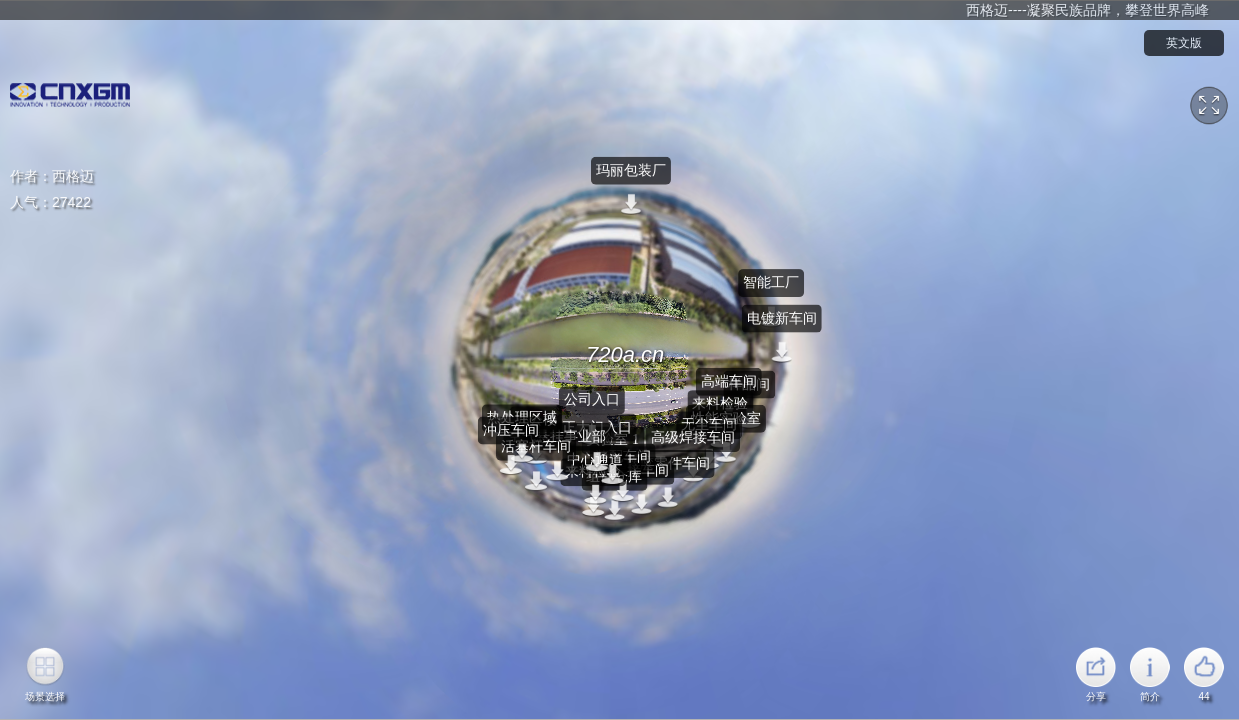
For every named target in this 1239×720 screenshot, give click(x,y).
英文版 (1184, 43)
